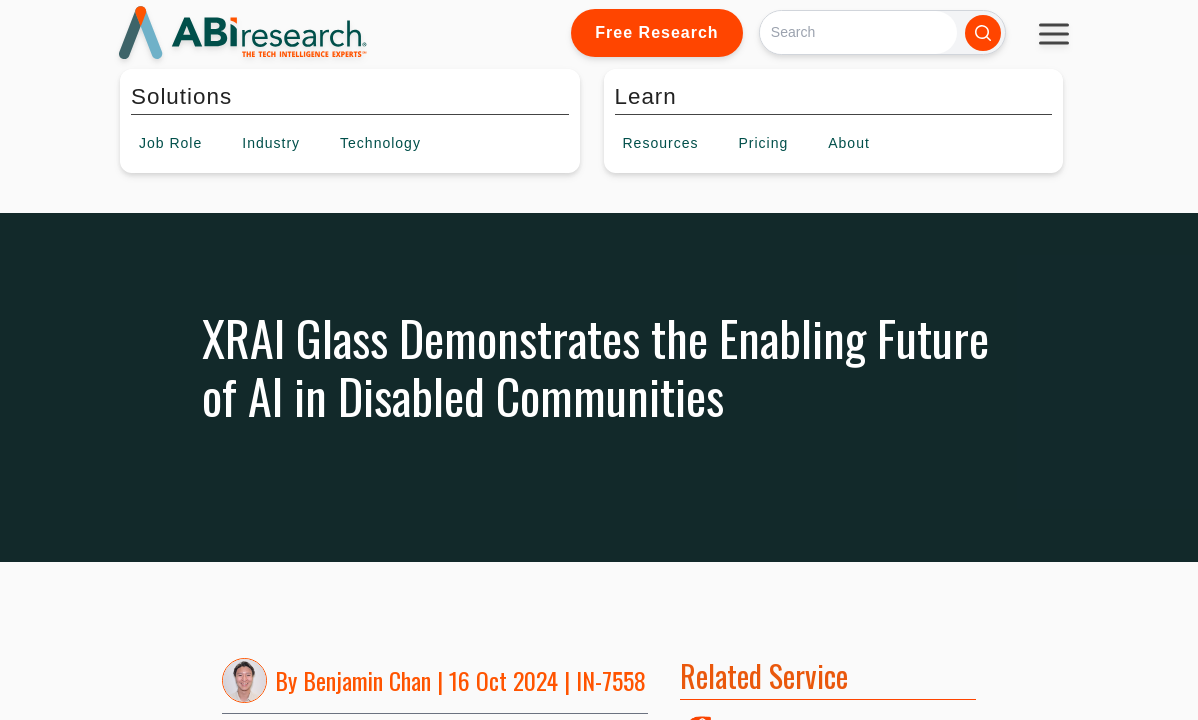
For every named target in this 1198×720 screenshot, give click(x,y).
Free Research (656, 32)
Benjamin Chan (367, 680)
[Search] (858, 32)
